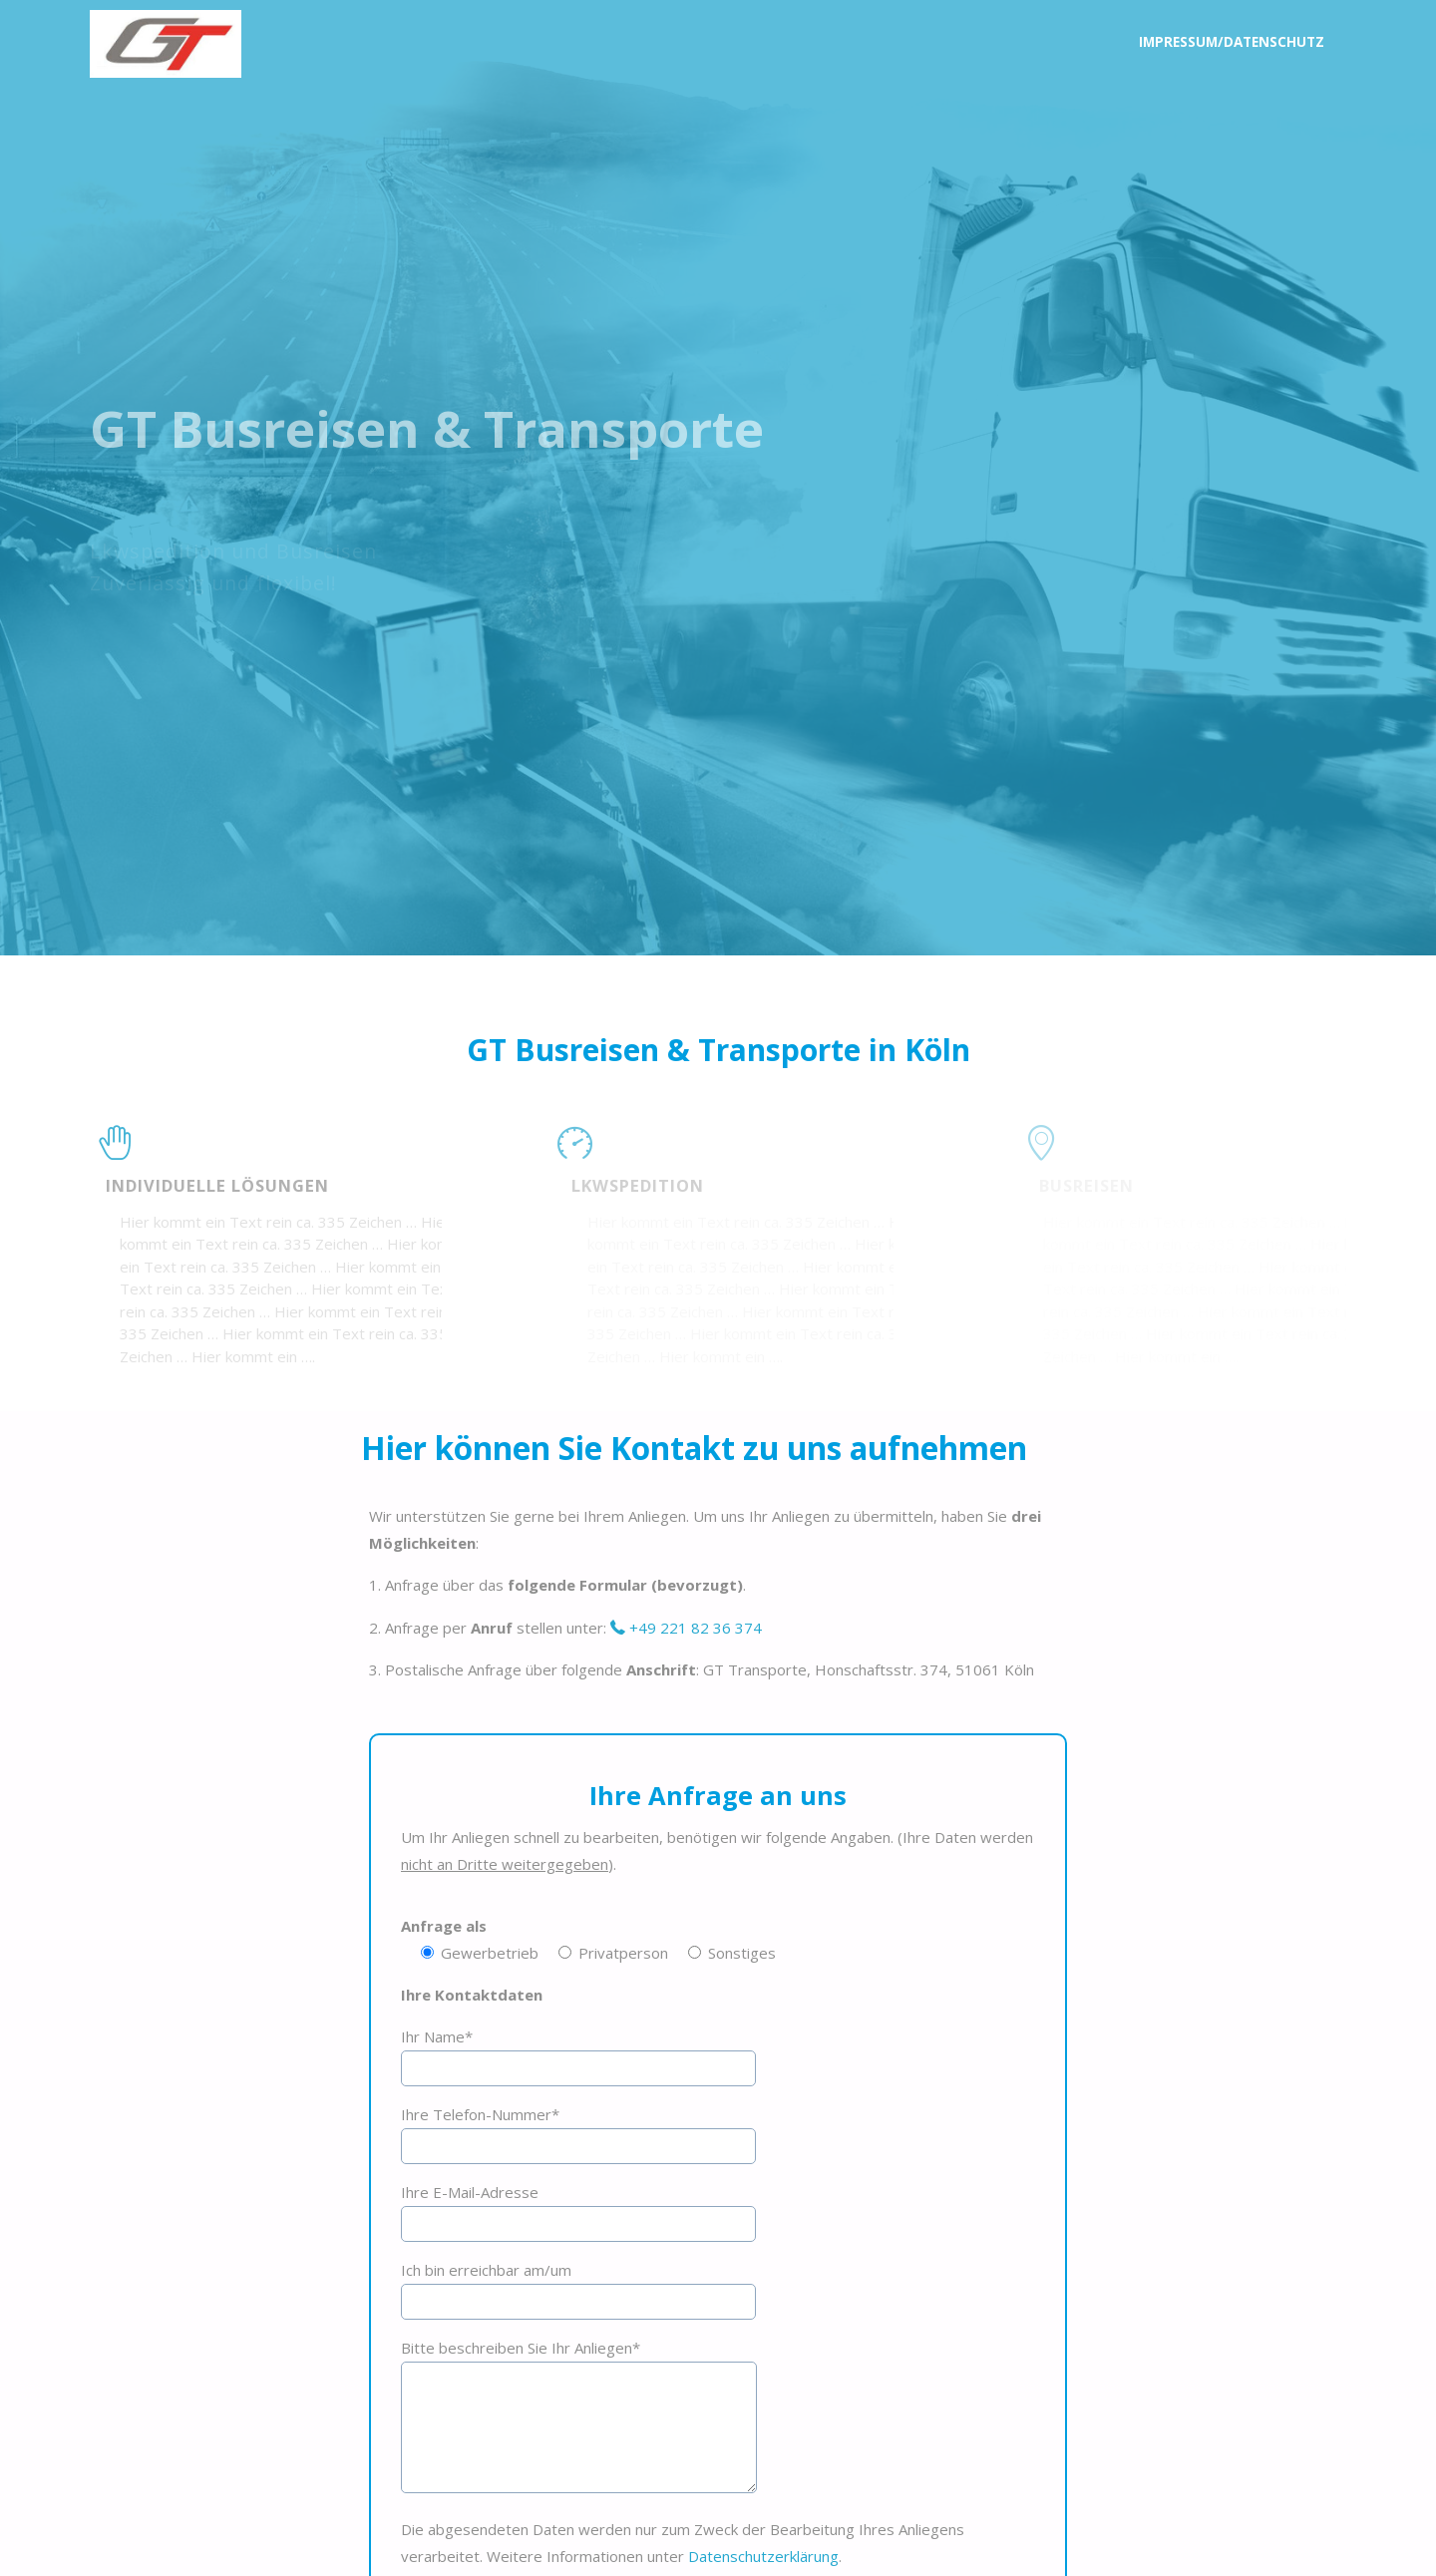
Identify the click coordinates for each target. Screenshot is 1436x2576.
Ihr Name (437, 2036)
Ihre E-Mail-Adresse (469, 2192)
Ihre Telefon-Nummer (480, 2114)
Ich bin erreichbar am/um (486, 2270)
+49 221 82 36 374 (693, 1628)
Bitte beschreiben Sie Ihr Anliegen (520, 2348)
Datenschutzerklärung (763, 2556)
